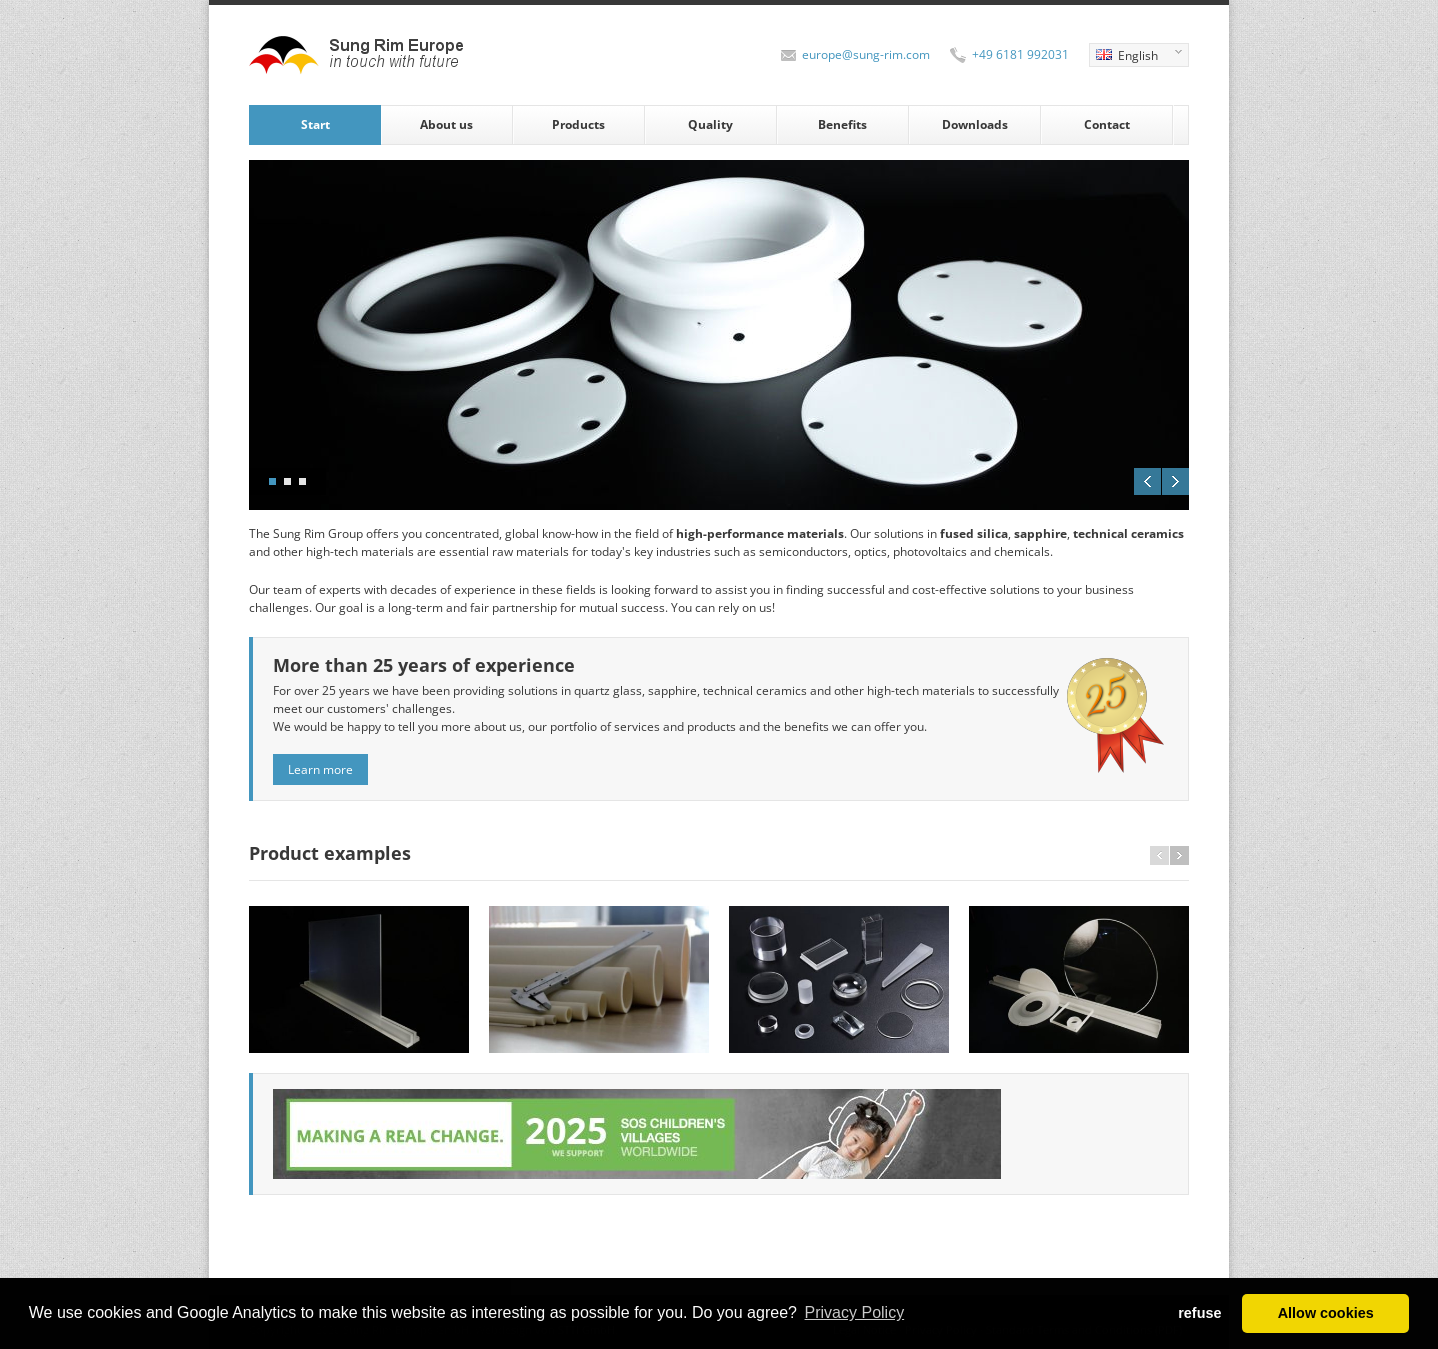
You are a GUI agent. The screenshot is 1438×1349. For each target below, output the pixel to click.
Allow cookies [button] (1326, 1313)
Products (578, 124)
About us (446, 124)
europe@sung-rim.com (866, 54)
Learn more (320, 769)
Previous (1147, 481)
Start (315, 124)
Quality (710, 124)
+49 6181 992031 (1020, 54)
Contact (1107, 124)
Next (1175, 481)
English (1135, 57)
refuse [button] (1199, 1313)
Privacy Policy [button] (855, 1312)
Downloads (975, 124)
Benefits (842, 124)
